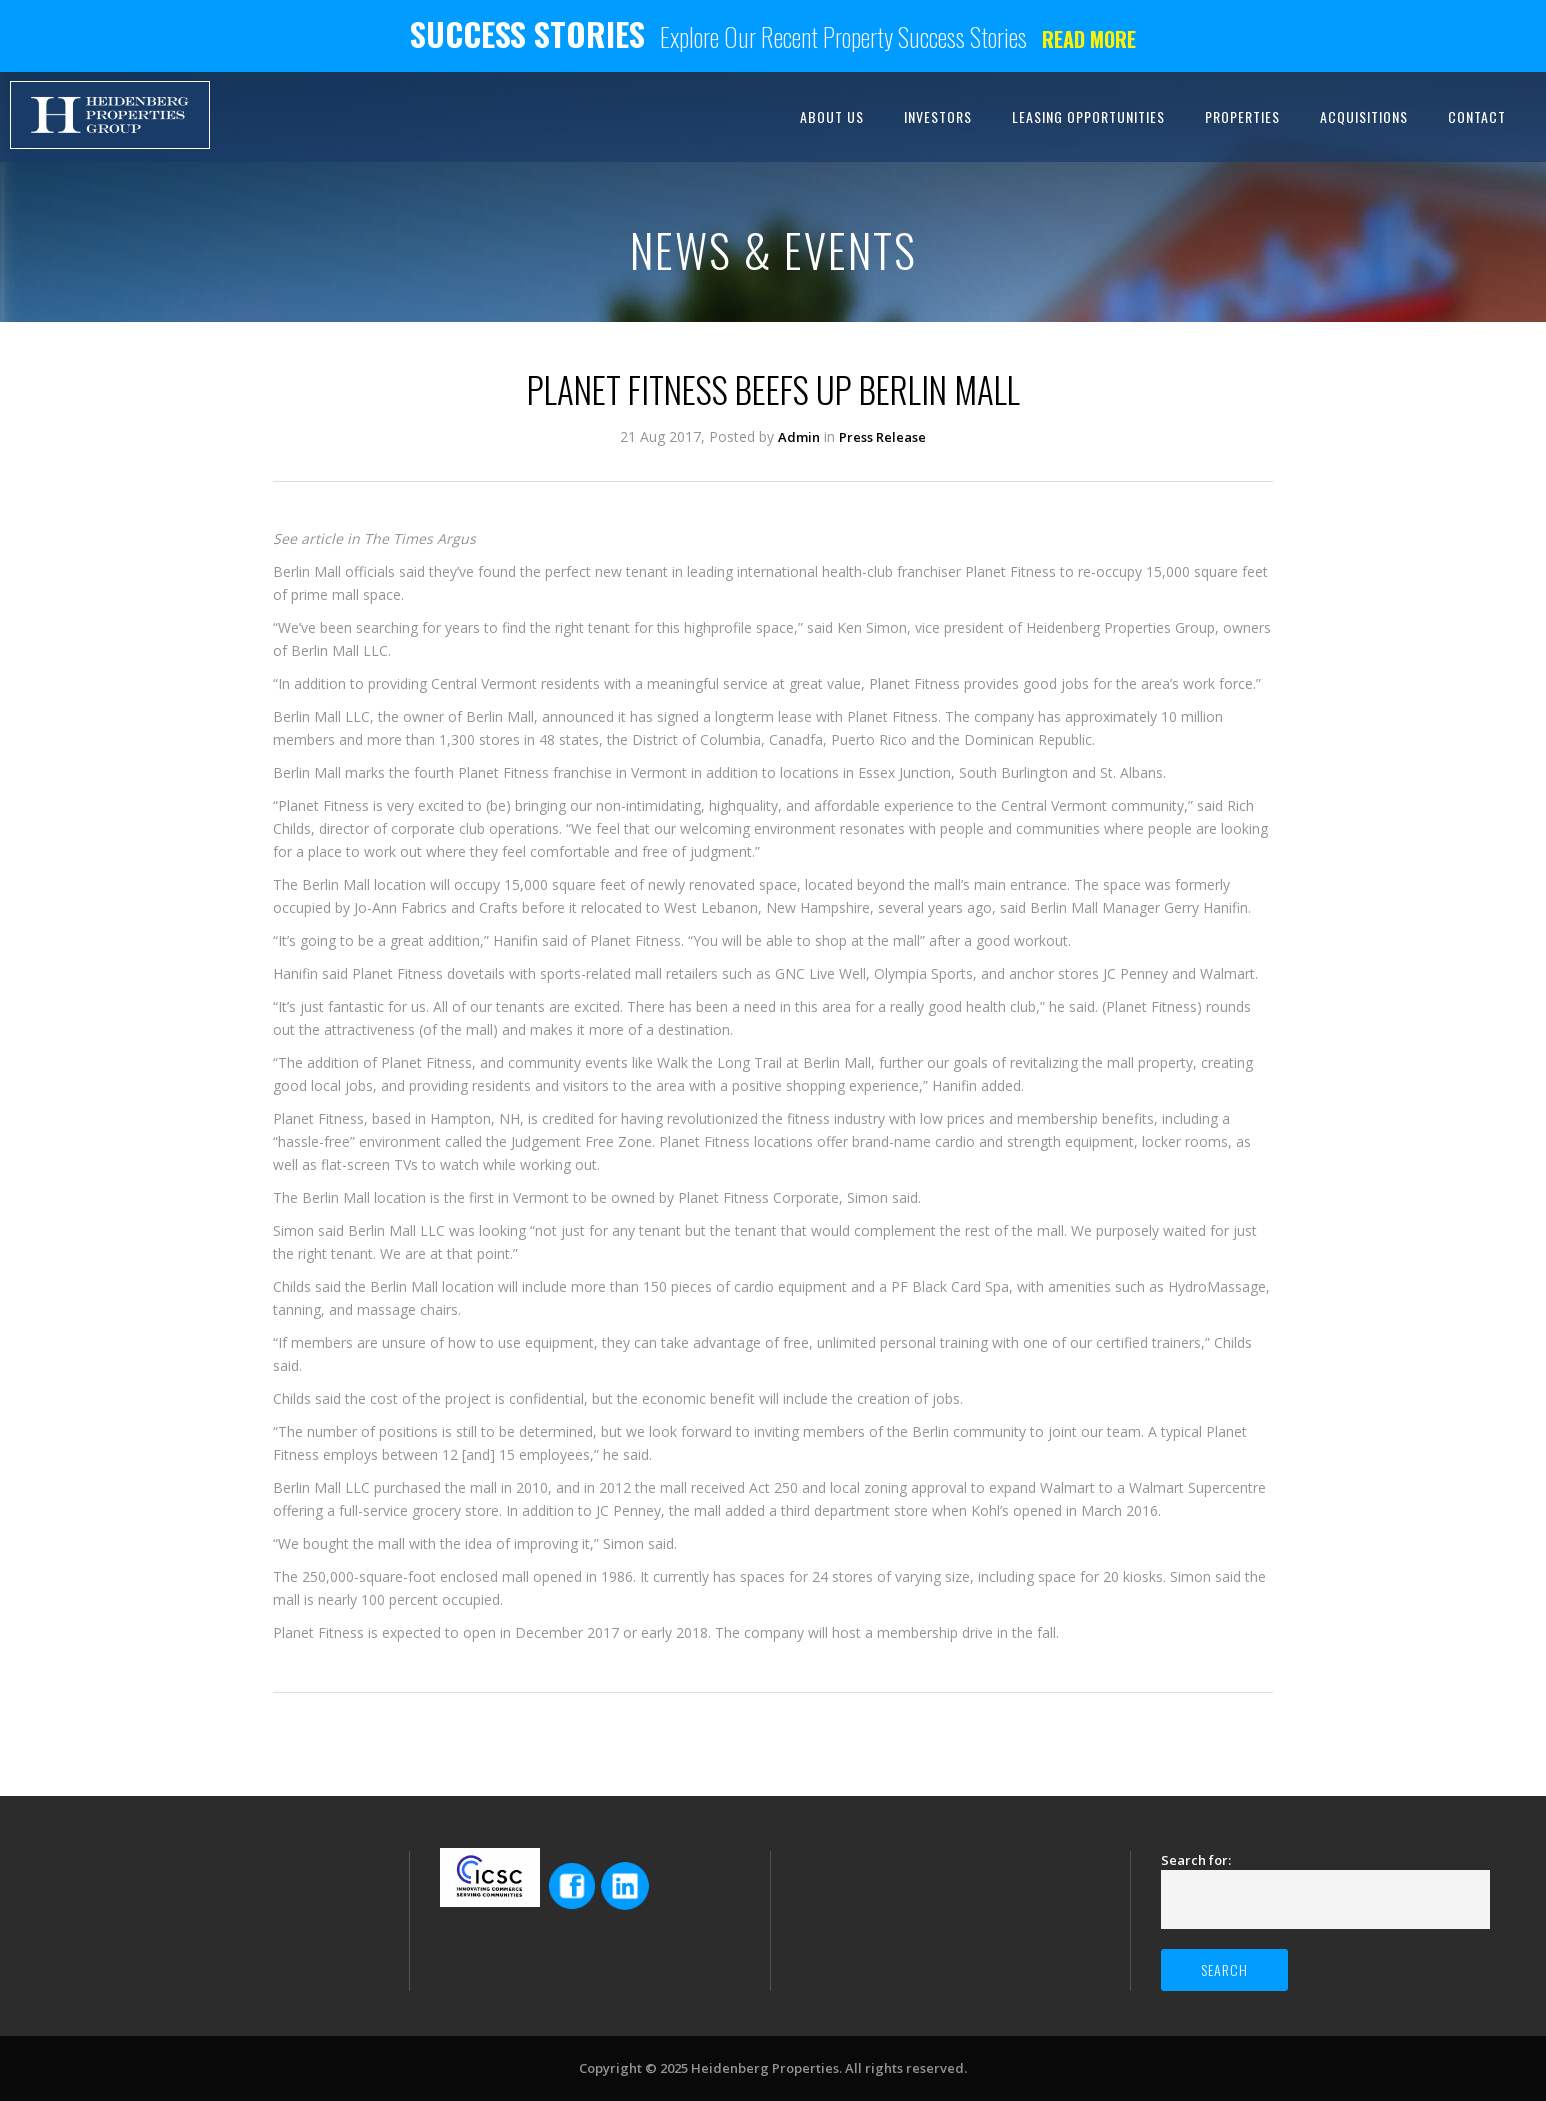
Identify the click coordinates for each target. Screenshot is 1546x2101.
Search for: (1196, 1860)
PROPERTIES (1242, 116)
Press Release (882, 437)
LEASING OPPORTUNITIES (1088, 116)
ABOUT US (832, 116)
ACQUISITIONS (1364, 116)
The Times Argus (420, 538)
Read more (1089, 39)
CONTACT (1477, 116)
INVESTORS (938, 116)
